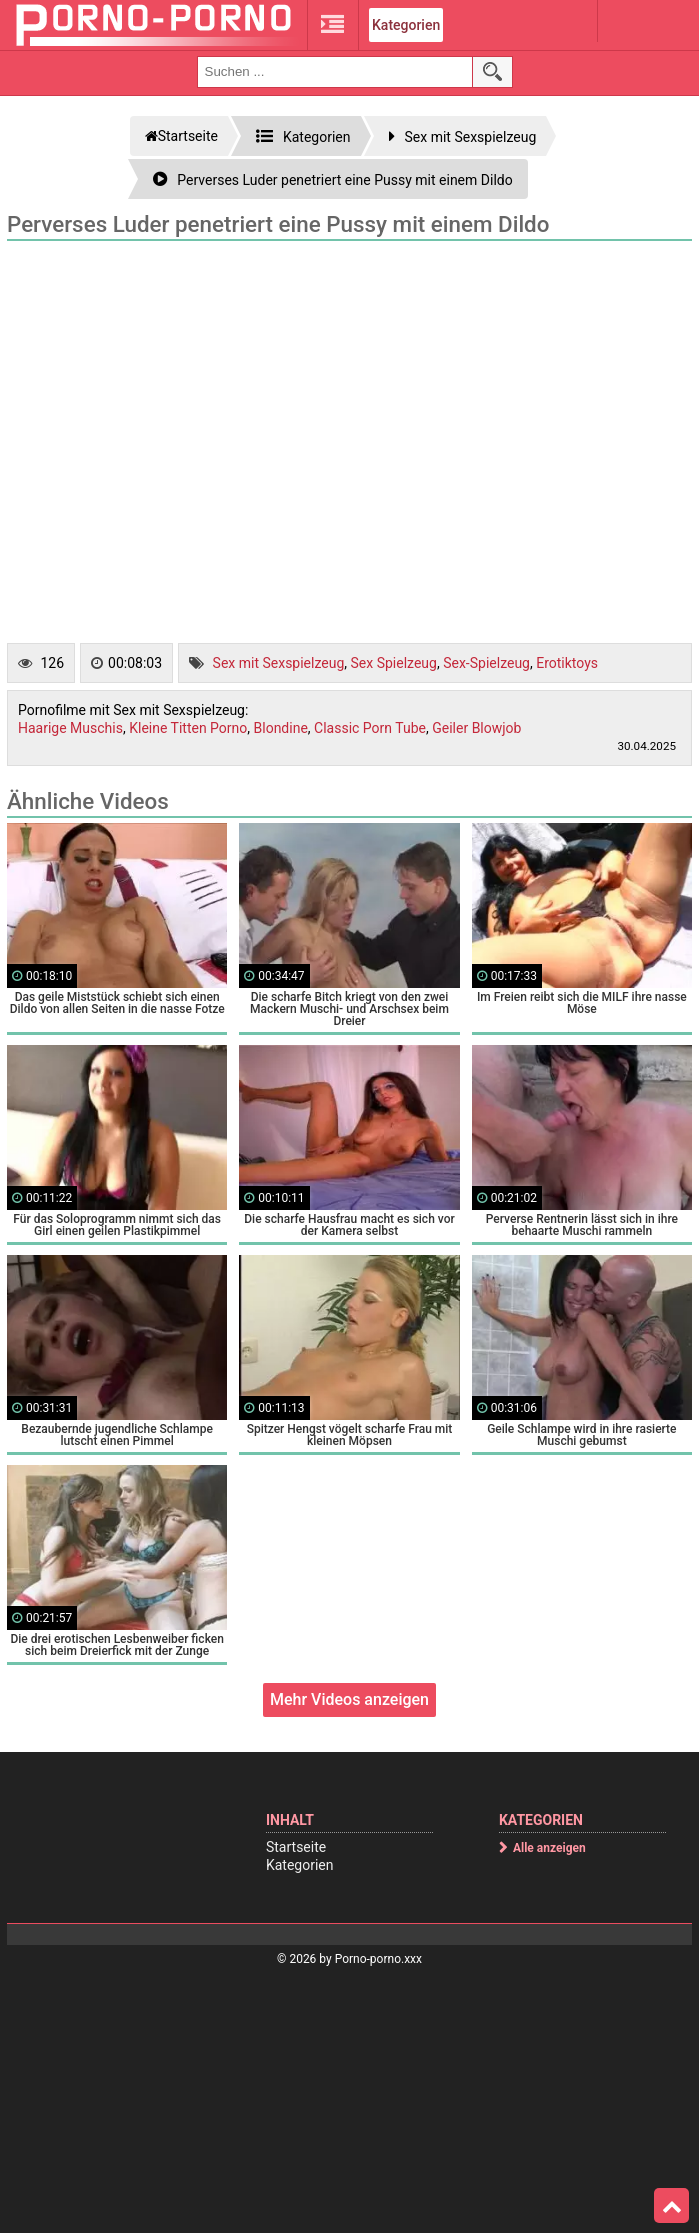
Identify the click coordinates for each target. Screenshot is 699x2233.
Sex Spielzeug (394, 663)
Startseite (296, 1847)
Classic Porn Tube (370, 728)
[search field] (335, 72)
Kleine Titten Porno (188, 728)
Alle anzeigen (549, 1848)
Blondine (281, 728)
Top (672, 2206)
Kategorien (406, 25)
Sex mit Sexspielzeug (279, 663)
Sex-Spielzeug (486, 663)
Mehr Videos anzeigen (349, 1699)
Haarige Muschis (70, 728)
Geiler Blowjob (476, 728)
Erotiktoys (567, 663)
